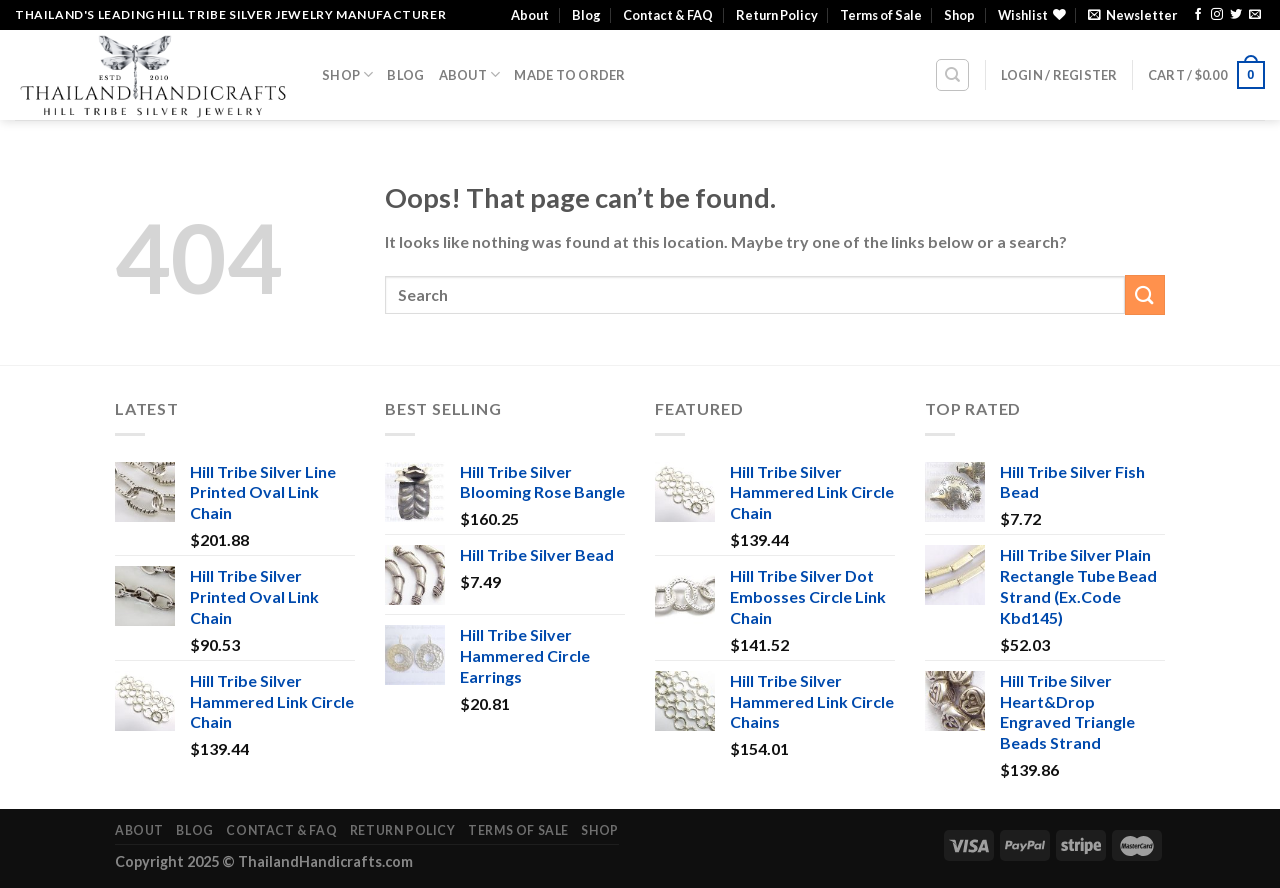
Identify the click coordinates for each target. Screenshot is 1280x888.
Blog (586, 15)
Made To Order (569, 75)
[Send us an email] (1255, 15)
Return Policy (777, 15)
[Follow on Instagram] (1217, 15)
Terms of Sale (881, 15)
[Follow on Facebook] (1198, 15)
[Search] (952, 75)
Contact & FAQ (668, 15)
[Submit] (1145, 294)
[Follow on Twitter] (1236, 15)
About (530, 15)
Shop (959, 15)
